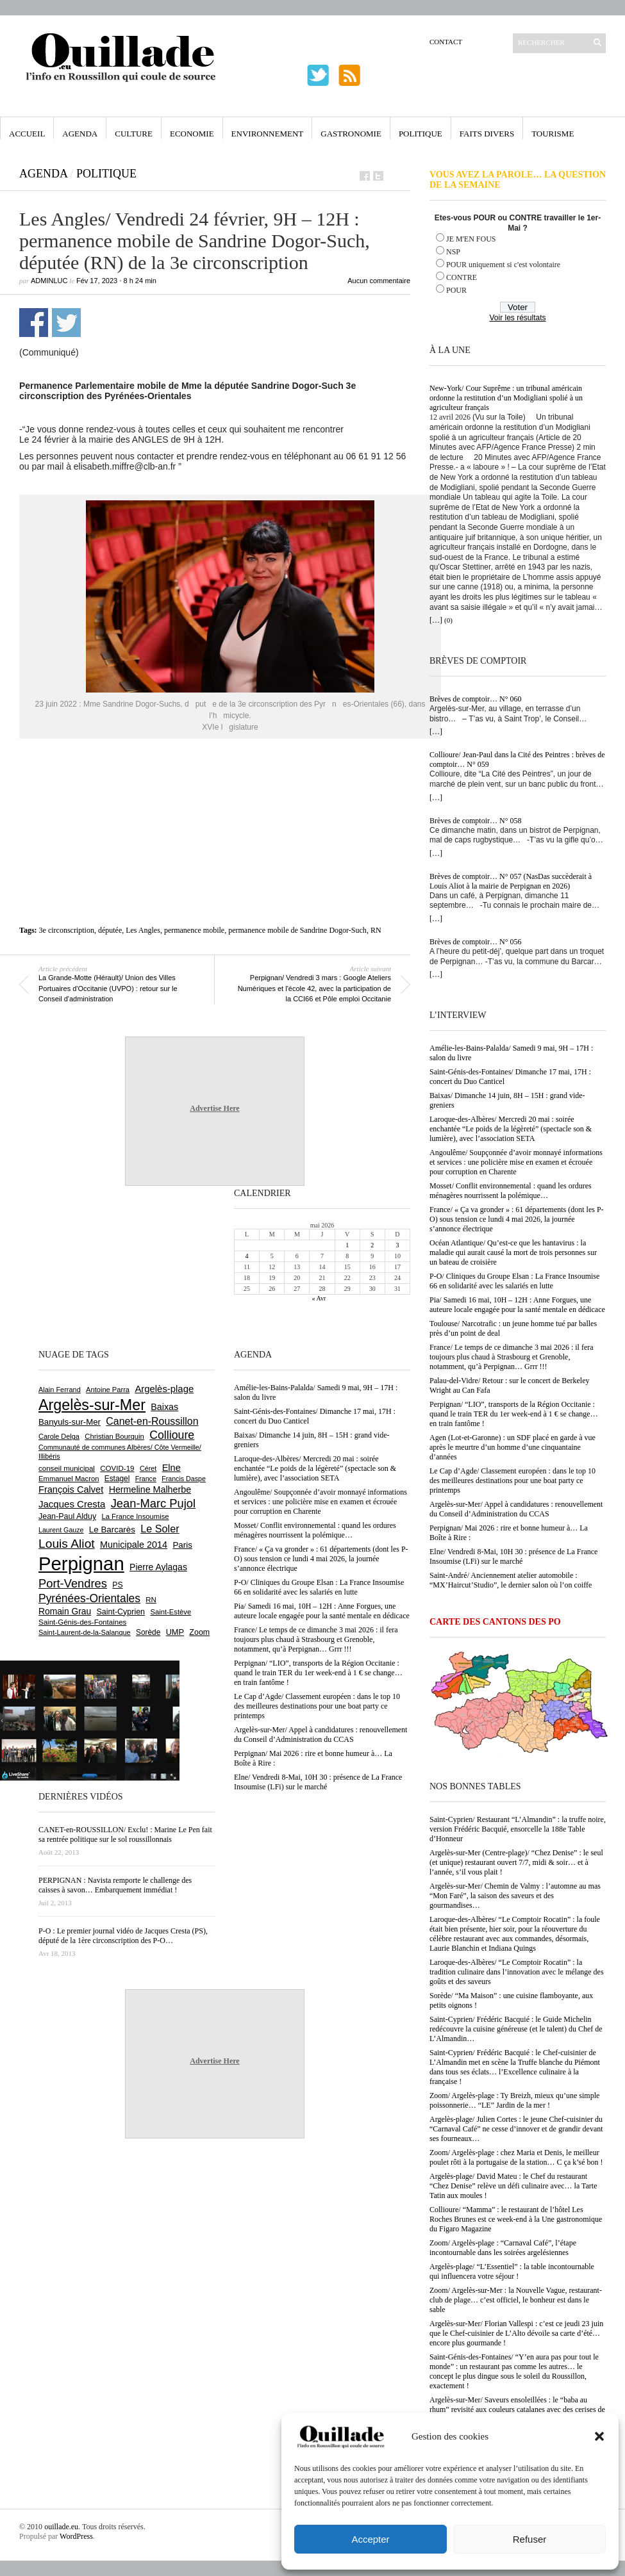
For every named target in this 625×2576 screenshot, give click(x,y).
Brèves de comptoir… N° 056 (475, 941)
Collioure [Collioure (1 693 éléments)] (171, 1435)
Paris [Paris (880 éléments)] (182, 1545)
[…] (435, 620)
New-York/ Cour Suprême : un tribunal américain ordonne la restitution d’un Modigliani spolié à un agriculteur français (506, 398)
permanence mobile (194, 930)
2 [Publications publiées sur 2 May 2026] (372, 1245)
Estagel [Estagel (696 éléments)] (117, 1478)
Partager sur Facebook (33, 322)
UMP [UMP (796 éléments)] (175, 1632)
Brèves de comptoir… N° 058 (475, 820)
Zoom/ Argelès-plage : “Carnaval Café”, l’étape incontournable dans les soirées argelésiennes (502, 2247)
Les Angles (143, 930)
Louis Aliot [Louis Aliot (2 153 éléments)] (66, 1543)
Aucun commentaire (378, 280)
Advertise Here (214, 1108)
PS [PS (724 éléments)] (117, 1584)
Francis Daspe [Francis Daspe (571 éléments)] (184, 1478)
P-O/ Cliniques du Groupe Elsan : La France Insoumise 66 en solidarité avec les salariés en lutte (514, 1281)
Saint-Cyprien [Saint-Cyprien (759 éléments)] (120, 1611)
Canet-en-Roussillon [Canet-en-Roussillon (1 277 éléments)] (152, 1421)
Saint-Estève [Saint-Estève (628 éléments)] (170, 1612)
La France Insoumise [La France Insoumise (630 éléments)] (135, 1516)
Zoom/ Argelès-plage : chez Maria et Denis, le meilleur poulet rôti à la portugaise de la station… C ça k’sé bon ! (516, 2157)
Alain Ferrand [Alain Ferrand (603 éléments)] (59, 1389)
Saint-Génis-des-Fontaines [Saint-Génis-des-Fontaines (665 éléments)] (82, 1622)
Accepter (370, 2539)
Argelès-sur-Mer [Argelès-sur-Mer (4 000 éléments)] (92, 1405)
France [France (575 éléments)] (145, 1478)
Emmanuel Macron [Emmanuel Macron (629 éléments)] (68, 1478)
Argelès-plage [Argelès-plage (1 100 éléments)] (164, 1389)
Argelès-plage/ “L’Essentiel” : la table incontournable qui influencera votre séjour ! (511, 2271)
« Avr (319, 1298)
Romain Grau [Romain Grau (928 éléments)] (64, 1611)
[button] (599, 2436)
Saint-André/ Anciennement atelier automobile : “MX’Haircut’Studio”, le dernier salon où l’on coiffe (510, 1580)
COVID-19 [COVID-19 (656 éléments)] (117, 1468)
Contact (445, 41)
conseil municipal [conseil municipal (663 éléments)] (66, 1468)
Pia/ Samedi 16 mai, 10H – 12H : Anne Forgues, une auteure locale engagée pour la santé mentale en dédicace (517, 1304)
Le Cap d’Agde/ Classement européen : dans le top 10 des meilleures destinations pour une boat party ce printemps (512, 1480)
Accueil (27, 133)
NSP (453, 251)
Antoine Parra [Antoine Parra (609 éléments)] (107, 1389)
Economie (192, 133)
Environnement (267, 133)
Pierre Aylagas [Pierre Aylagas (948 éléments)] (158, 1567)
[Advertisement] (215, 797)
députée (110, 930)
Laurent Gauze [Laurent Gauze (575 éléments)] (61, 1530)
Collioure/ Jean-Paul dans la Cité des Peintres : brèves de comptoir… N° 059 (517, 759)
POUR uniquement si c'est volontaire (503, 264)
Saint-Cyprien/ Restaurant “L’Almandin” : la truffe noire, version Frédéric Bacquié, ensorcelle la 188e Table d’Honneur (517, 1829)
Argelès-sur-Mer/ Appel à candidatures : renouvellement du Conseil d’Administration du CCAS (516, 1509)
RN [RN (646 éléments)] (151, 1600)
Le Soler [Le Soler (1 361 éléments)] (159, 1528)
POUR (456, 290)
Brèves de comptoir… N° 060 (475, 698)
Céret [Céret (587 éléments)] (148, 1468)
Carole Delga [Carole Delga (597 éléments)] (58, 1436)
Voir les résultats (517, 317)
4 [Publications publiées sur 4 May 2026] (247, 1255)
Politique (420, 133)
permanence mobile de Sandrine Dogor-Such (297, 930)
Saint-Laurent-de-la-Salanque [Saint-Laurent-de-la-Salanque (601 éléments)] (84, 1632)
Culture (134, 133)
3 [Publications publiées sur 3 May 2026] (397, 1245)
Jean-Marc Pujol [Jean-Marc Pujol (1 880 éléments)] (153, 1503)
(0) (448, 620)
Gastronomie (351, 133)
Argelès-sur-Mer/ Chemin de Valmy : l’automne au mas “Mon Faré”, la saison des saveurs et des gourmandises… (515, 1896)
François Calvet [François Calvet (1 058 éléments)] (70, 1489)
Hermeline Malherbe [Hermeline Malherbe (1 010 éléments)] (150, 1489)
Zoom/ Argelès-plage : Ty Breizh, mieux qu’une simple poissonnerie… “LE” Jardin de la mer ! (514, 2100)
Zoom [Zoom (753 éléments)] (199, 1632)
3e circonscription (66, 930)
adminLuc (49, 280)
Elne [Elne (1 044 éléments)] (171, 1468)
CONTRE (461, 277)
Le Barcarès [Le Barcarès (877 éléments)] (112, 1529)
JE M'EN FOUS (471, 238)
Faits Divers (487, 133)
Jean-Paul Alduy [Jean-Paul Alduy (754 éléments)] (67, 1516)
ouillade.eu (61, 2526)
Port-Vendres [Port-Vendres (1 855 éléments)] (72, 1583)
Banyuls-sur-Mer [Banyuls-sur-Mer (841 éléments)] (69, 1422)
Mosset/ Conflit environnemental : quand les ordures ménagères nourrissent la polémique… (510, 1190)
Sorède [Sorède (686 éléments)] (148, 1632)
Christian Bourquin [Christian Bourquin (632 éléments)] (114, 1436)
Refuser (530, 2539)
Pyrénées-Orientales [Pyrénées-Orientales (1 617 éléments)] (89, 1598)
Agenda (79, 133)
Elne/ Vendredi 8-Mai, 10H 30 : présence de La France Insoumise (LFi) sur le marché (513, 1556)
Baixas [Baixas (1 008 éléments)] (164, 1407)
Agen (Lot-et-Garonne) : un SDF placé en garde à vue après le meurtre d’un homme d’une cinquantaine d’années (512, 1447)
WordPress (76, 2536)
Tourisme (552, 133)
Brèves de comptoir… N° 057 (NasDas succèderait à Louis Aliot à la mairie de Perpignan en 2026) (510, 881)
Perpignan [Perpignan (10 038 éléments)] (81, 1563)
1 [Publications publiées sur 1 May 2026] (347, 1245)
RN (376, 930)
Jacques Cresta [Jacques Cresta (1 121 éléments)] (71, 1503)
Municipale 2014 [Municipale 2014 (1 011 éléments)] (133, 1544)
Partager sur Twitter (66, 322)
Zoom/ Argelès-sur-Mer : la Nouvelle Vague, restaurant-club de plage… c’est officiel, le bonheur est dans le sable (515, 2300)
